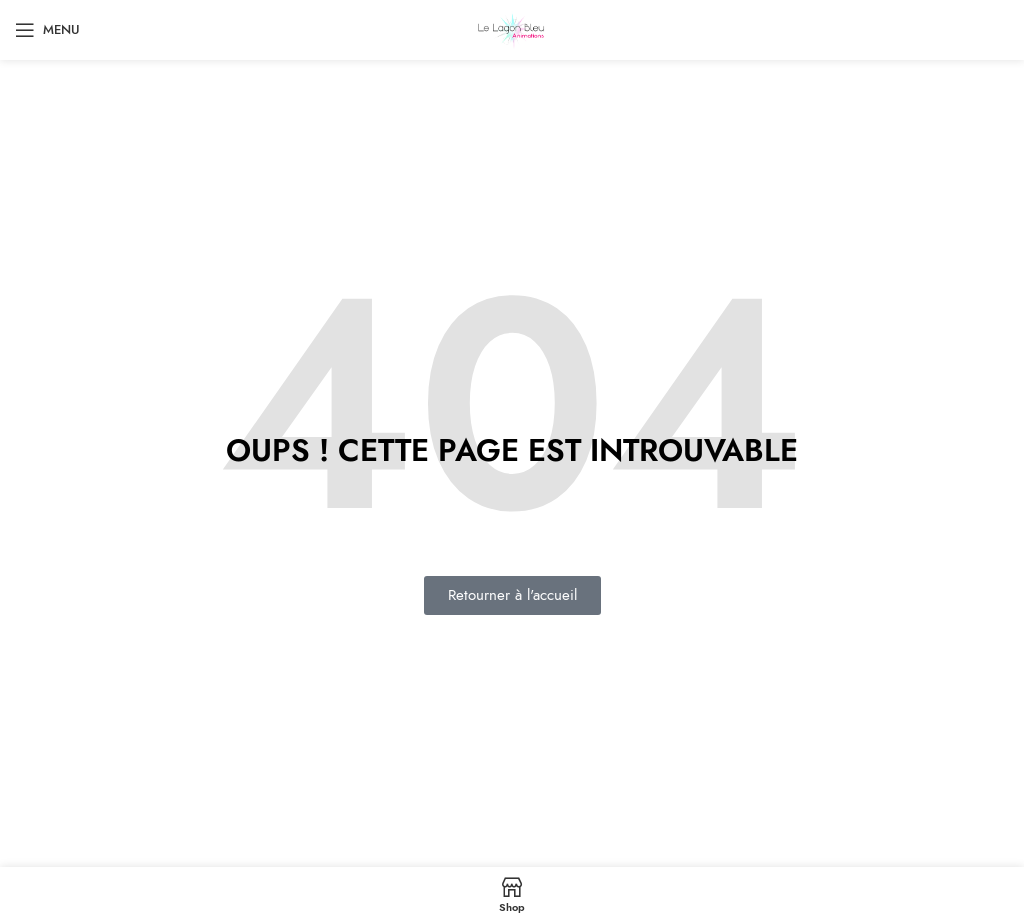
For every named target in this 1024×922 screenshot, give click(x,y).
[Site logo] (512, 29)
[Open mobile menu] (47, 30)
